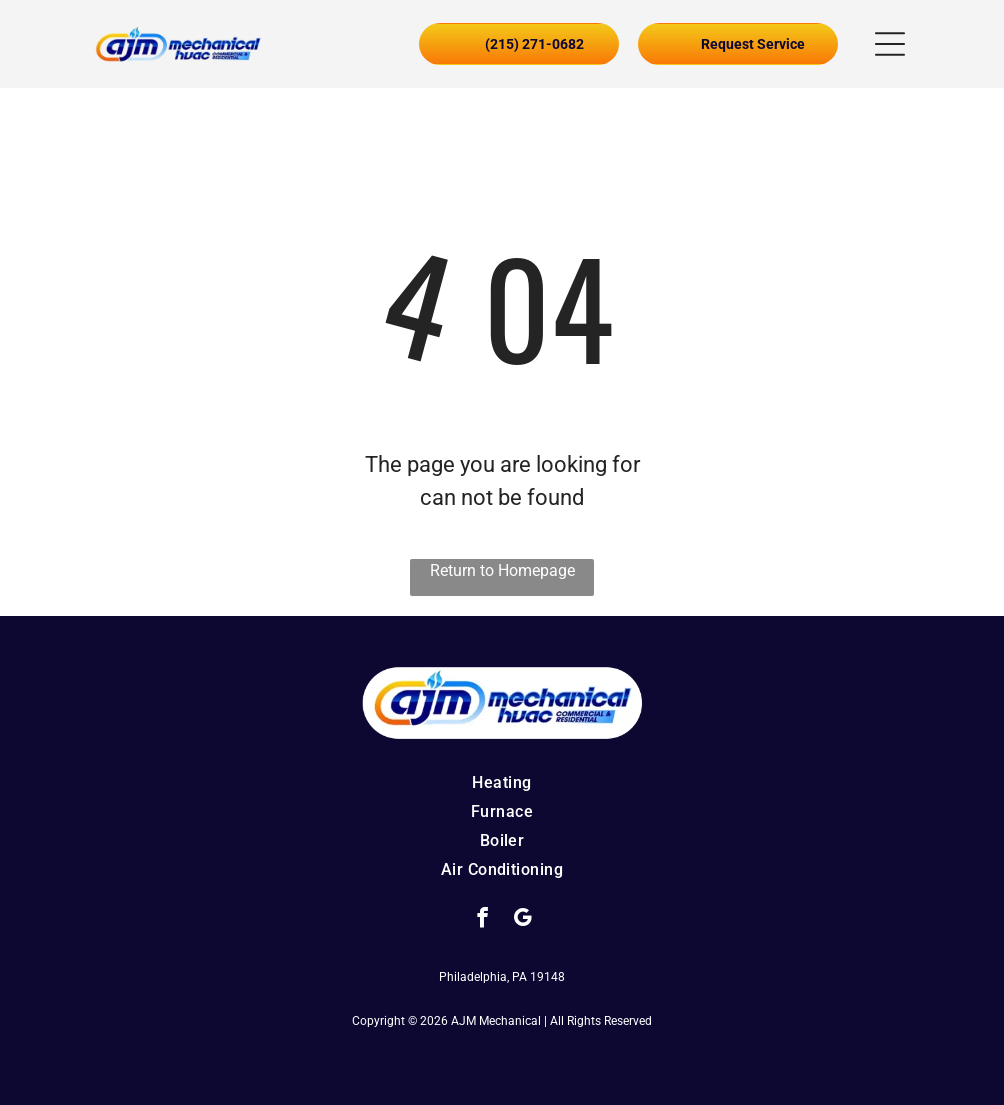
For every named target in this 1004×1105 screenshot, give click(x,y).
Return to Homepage (502, 570)
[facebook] (482, 920)
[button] (890, 44)
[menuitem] (502, 782)
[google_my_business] (522, 920)
